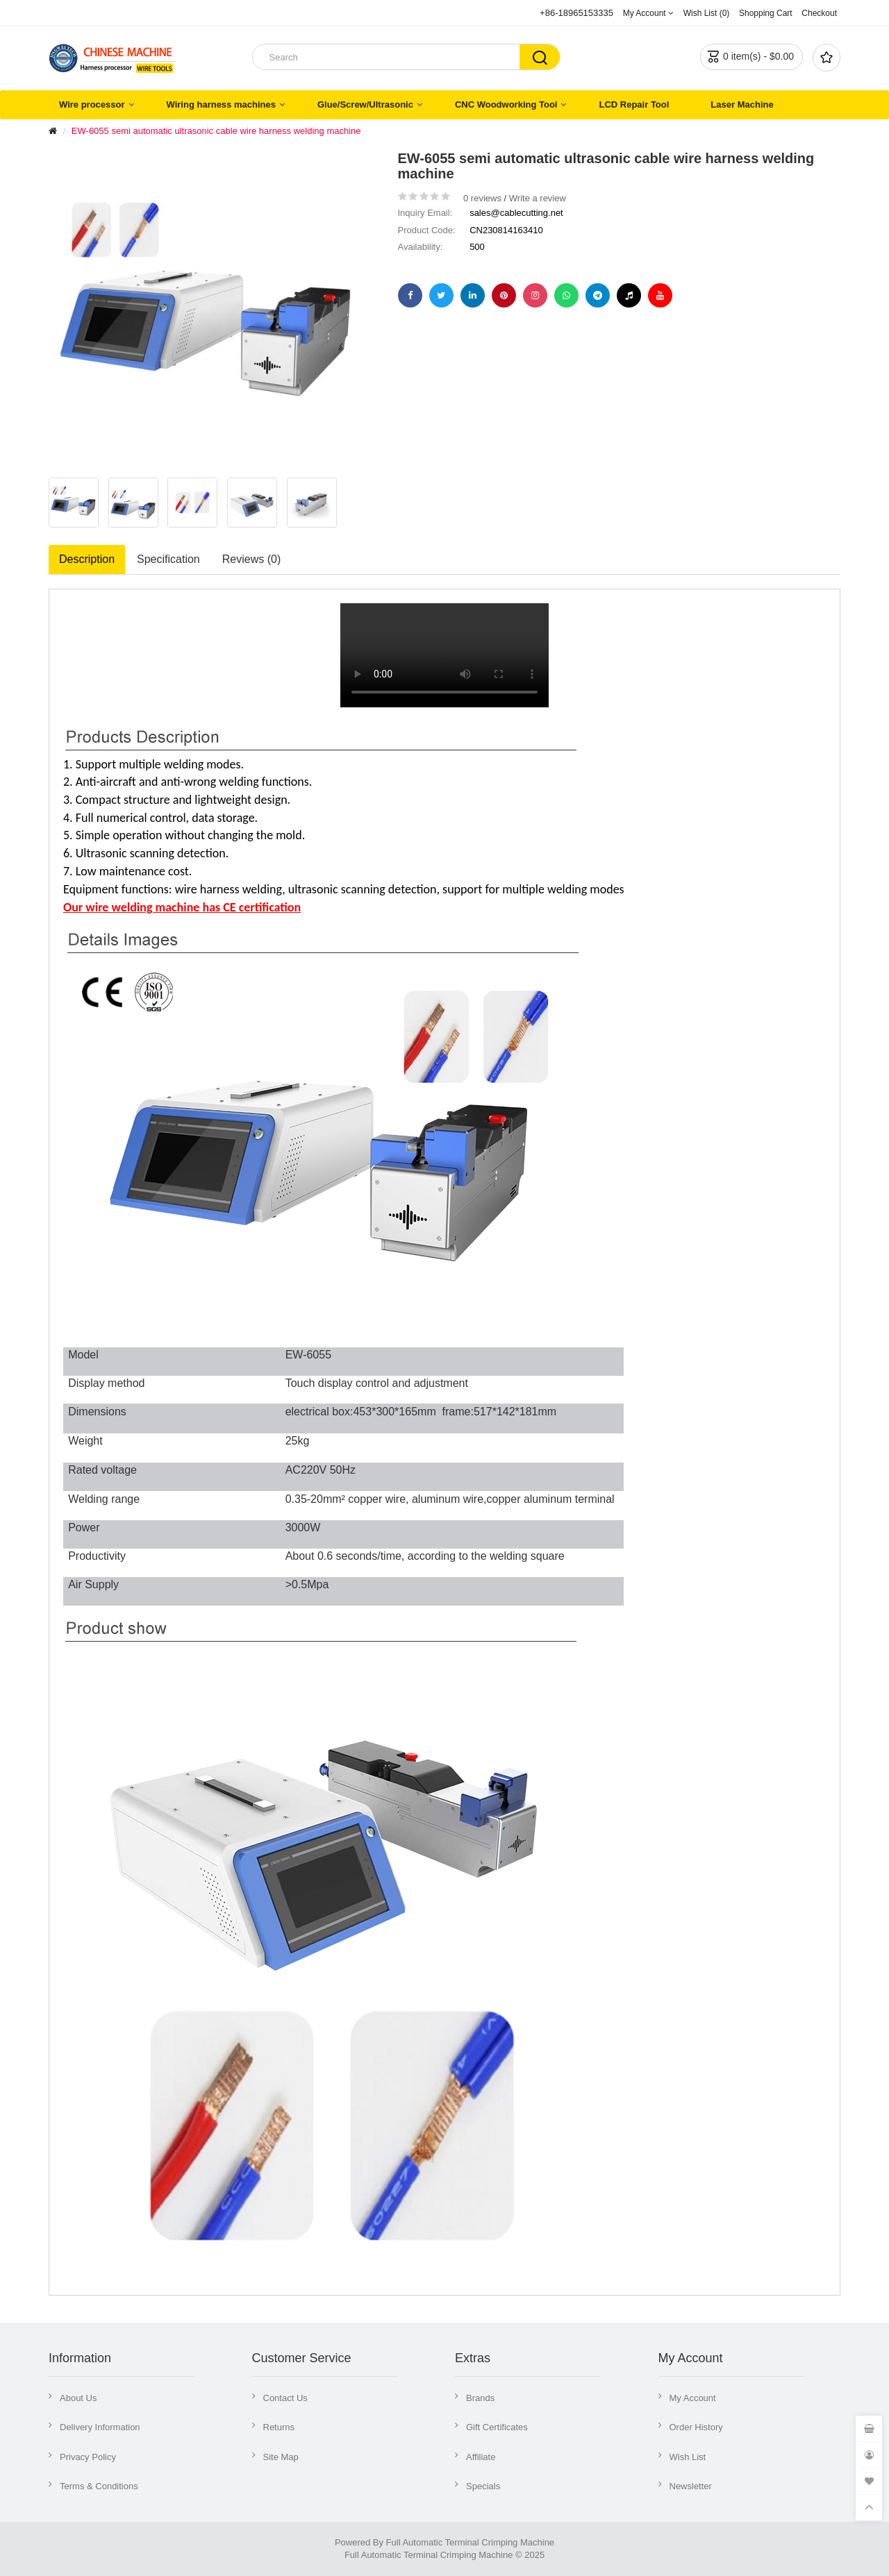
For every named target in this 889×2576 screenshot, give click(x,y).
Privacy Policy (88, 2457)
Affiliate (480, 2457)
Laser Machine (742, 104)
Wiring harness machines (221, 104)
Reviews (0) (251, 559)
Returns (279, 2427)
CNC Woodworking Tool (506, 104)
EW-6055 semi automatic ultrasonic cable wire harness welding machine (216, 131)
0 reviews (482, 198)
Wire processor (92, 104)
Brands (480, 2398)
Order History (696, 2427)
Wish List (688, 2457)
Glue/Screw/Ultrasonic (365, 104)
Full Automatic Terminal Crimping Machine (470, 2542)
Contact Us (285, 2398)
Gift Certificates (497, 2427)
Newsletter (691, 2486)
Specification (168, 559)
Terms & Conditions (99, 2486)
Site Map (281, 2457)
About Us (78, 2398)
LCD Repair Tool (634, 104)
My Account (693, 2398)
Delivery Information (100, 2427)
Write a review (537, 198)
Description (87, 559)
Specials (483, 2486)
